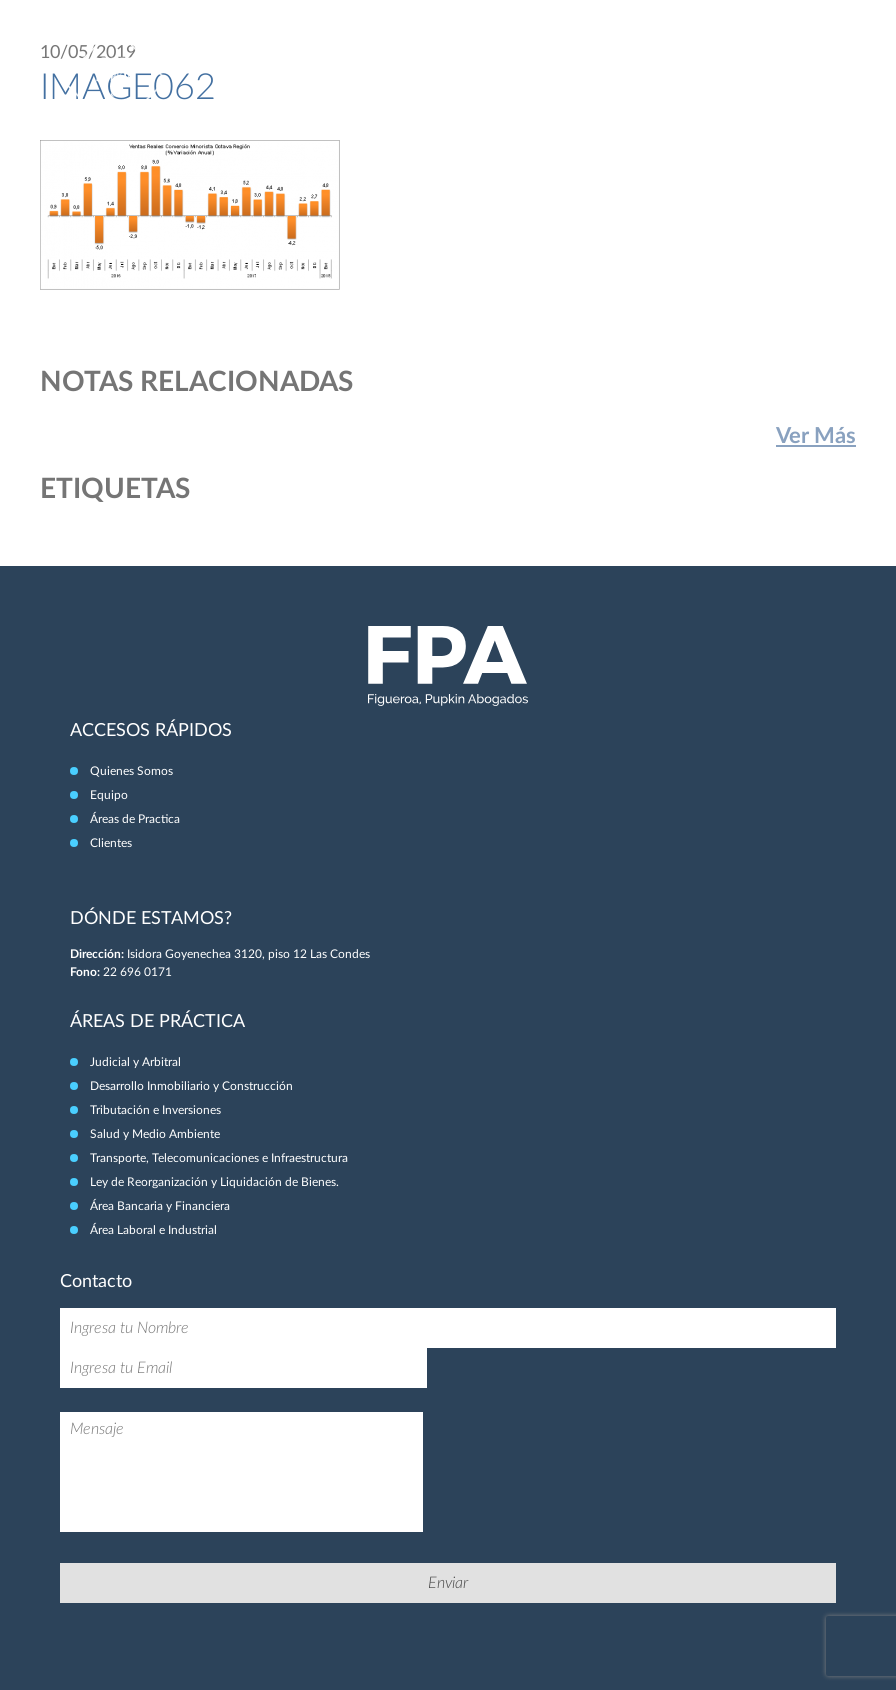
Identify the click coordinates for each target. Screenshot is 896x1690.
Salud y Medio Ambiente (155, 1134)
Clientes (111, 843)
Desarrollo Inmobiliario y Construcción (191, 1086)
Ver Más (816, 436)
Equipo (109, 795)
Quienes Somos (131, 771)
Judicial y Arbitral (135, 1062)
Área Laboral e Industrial (153, 1230)
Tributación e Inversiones (155, 1110)
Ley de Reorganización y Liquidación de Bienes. (214, 1182)
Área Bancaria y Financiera (160, 1206)
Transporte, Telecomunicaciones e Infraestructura (219, 1158)
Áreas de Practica (135, 819)
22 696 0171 (137, 972)
